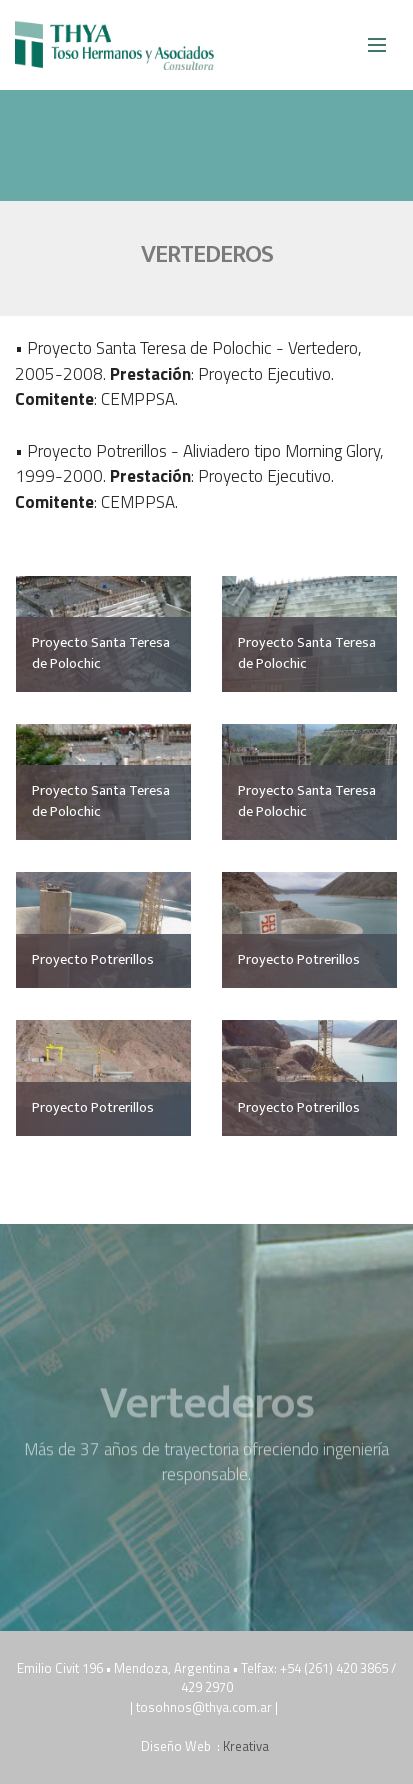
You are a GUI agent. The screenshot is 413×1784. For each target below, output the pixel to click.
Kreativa (247, 1746)
